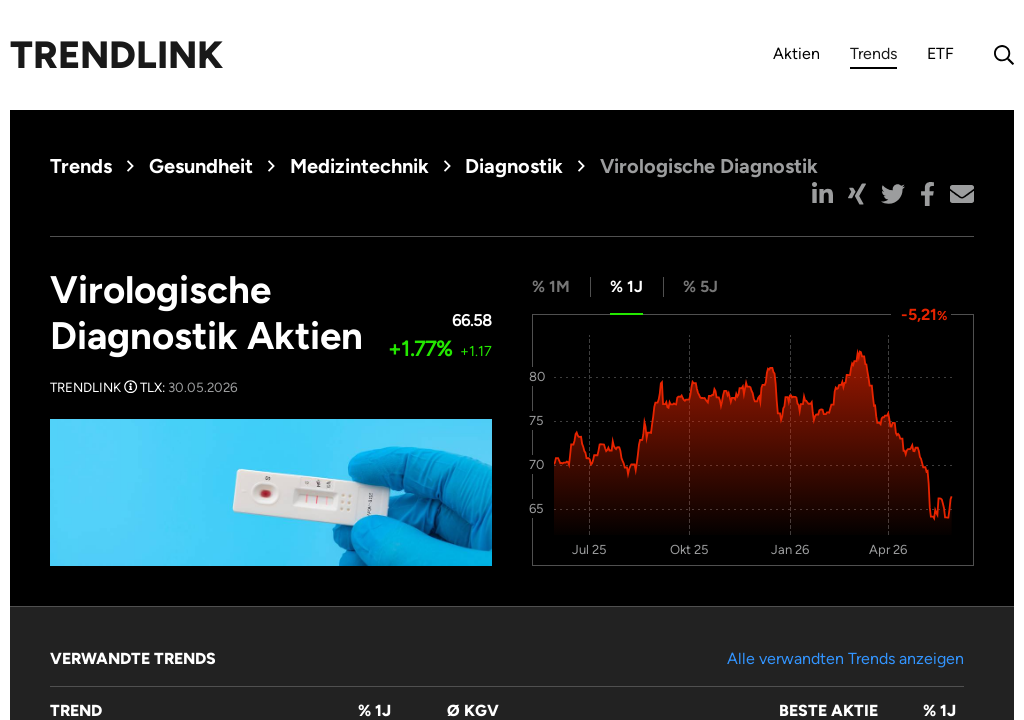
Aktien (796, 53)
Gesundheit (201, 166)
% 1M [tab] (551, 286)
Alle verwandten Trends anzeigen (845, 658)
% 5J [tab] (700, 286)
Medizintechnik (359, 166)
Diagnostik (514, 166)
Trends (873, 56)
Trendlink (116, 55)
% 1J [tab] (626, 286)
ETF (940, 53)
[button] (822, 194)
